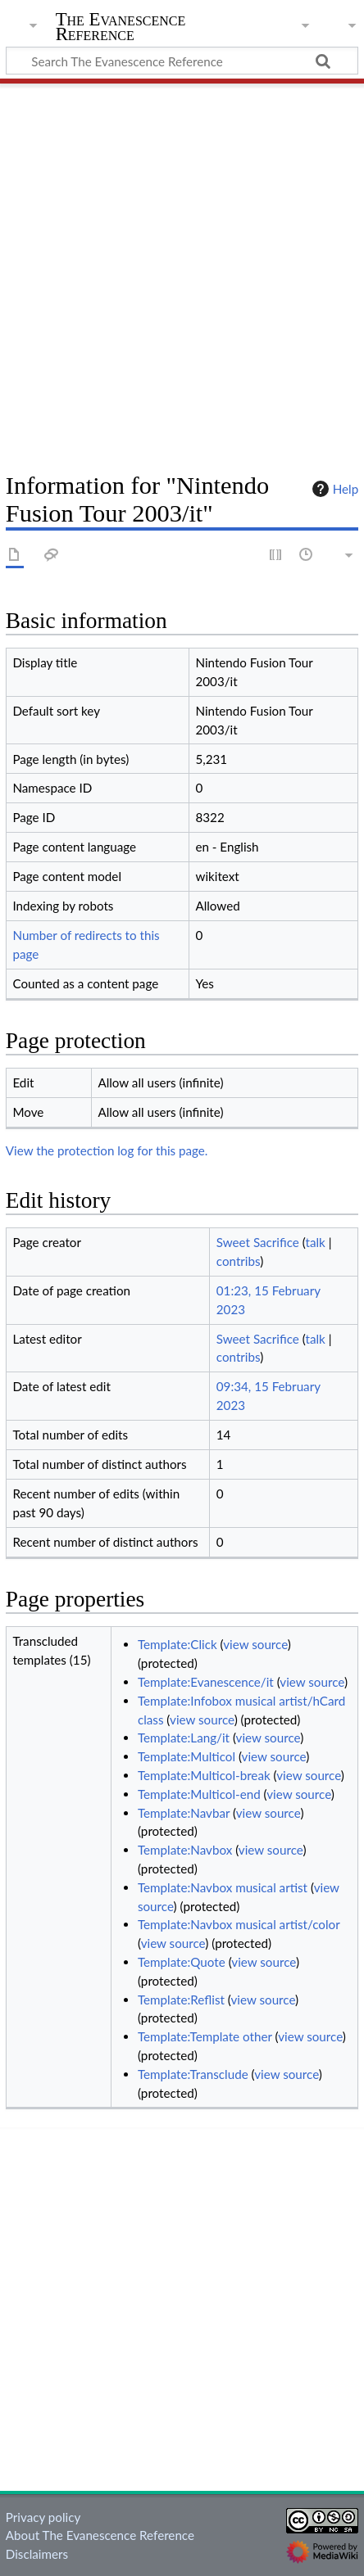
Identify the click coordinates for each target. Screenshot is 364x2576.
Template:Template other (205, 2036)
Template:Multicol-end (199, 1794)
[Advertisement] (182, 272)
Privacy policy (43, 2517)
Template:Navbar (184, 1812)
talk (315, 1242)
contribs (238, 1261)
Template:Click (177, 1644)
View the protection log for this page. (107, 1150)
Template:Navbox (185, 1849)
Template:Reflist (181, 1999)
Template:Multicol (186, 1756)
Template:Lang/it (184, 1737)
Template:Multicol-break (204, 1775)
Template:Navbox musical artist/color (238, 1924)
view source (255, 1644)
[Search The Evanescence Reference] (182, 60)
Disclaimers (37, 2554)
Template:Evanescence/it (206, 1681)
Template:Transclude (193, 2074)
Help (333, 489)
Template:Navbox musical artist (222, 1887)
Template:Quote (181, 1962)
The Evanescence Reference (121, 28)
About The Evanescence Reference (100, 2535)
